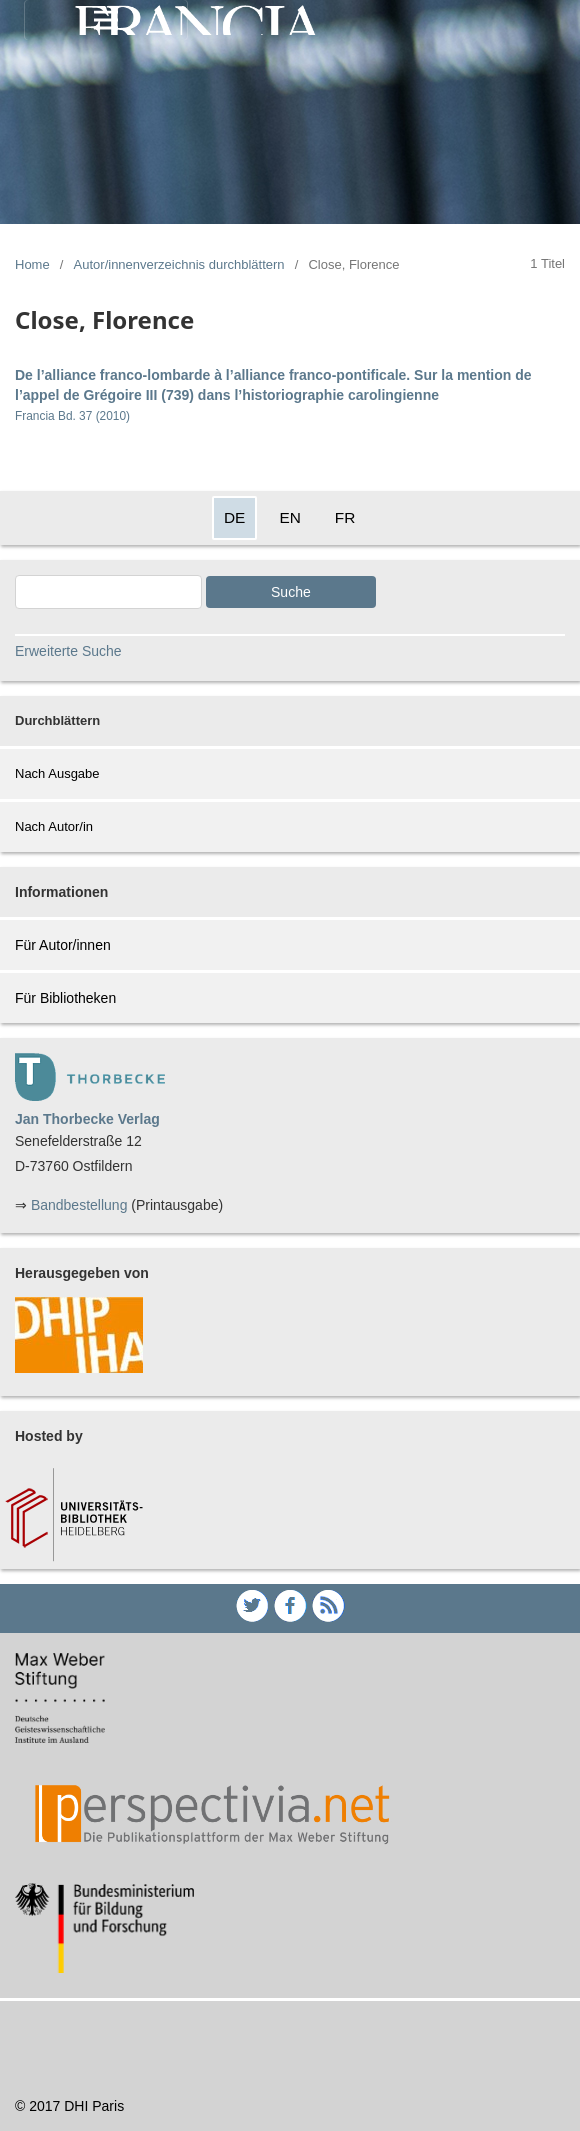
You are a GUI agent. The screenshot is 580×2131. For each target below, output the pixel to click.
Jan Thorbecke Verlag (87, 1119)
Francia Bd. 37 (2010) (72, 416)
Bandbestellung (79, 1205)
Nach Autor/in (54, 826)
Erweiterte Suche (68, 651)
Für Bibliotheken (65, 998)
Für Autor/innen (63, 945)
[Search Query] (108, 592)
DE (234, 517)
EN (289, 517)
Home (32, 264)
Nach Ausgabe (57, 773)
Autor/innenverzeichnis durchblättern (179, 264)
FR (345, 517)
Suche (291, 592)
